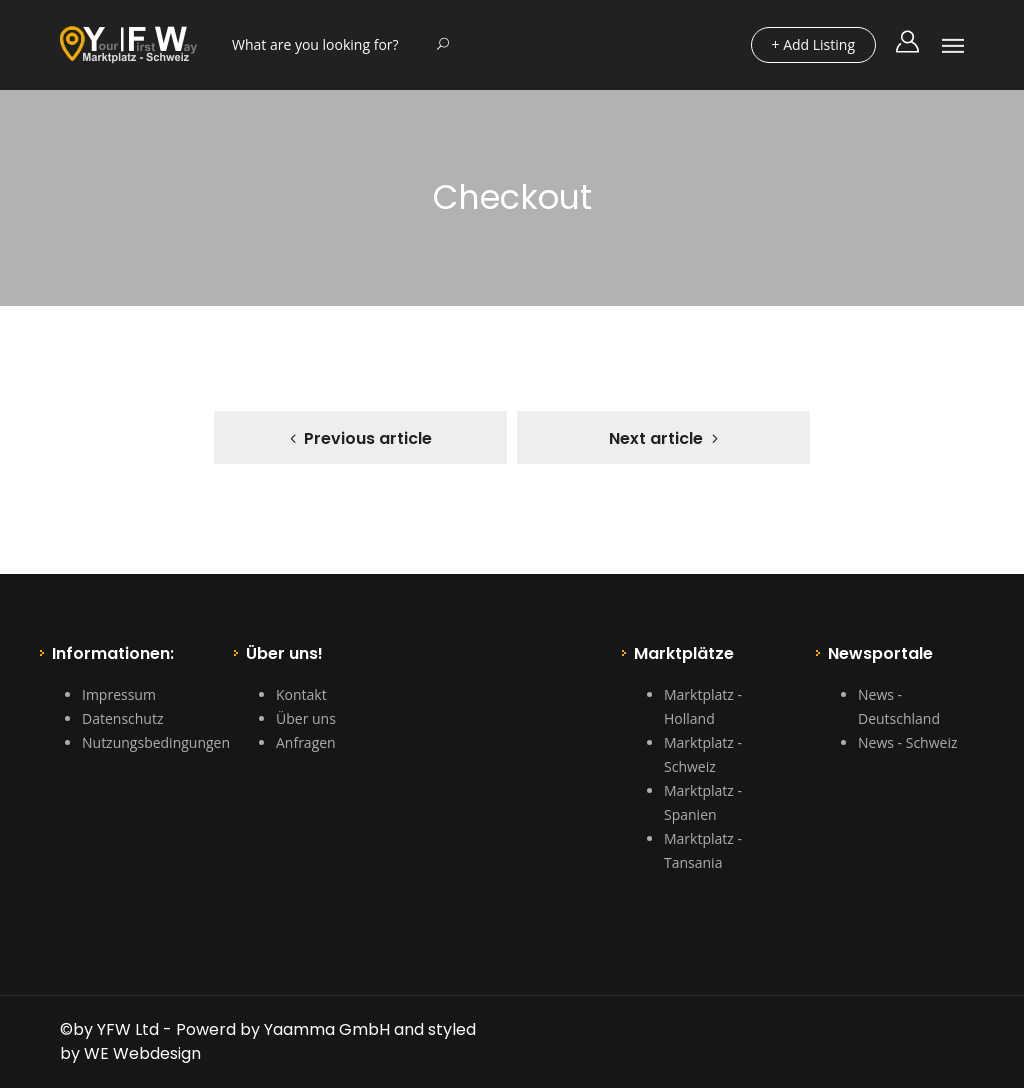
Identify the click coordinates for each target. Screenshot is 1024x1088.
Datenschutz (122, 718)
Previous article (368, 438)
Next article (656, 438)
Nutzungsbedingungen (156, 742)
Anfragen (306, 742)
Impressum (119, 694)
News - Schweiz (907, 742)
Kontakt (301, 694)
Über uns (306, 718)
